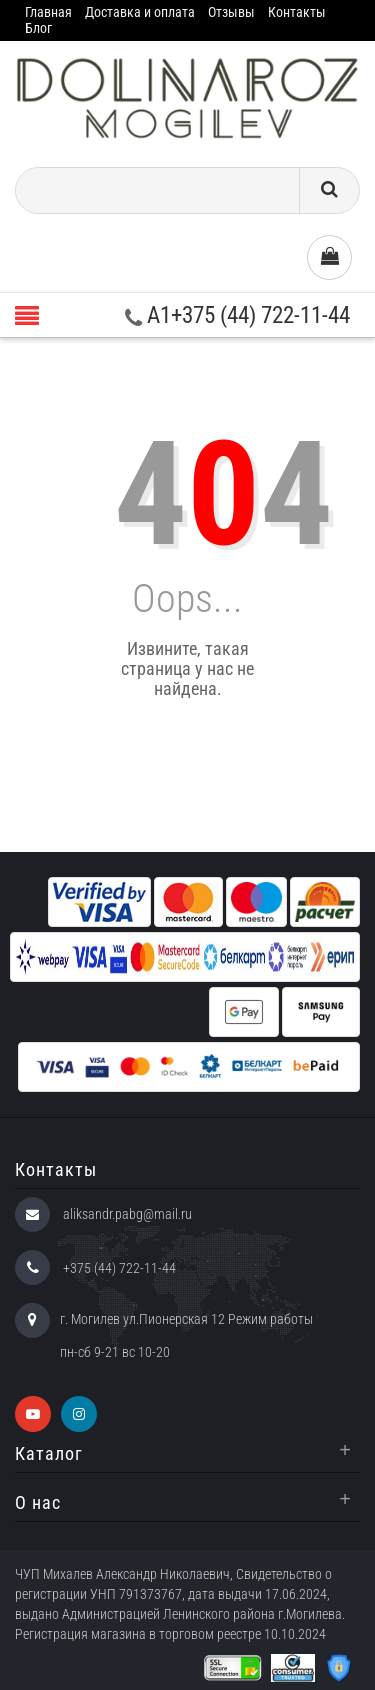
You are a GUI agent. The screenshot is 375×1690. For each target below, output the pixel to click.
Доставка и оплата (140, 12)
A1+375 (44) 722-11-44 (237, 315)
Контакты (297, 12)
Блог (38, 28)
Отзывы (231, 12)
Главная (48, 12)
